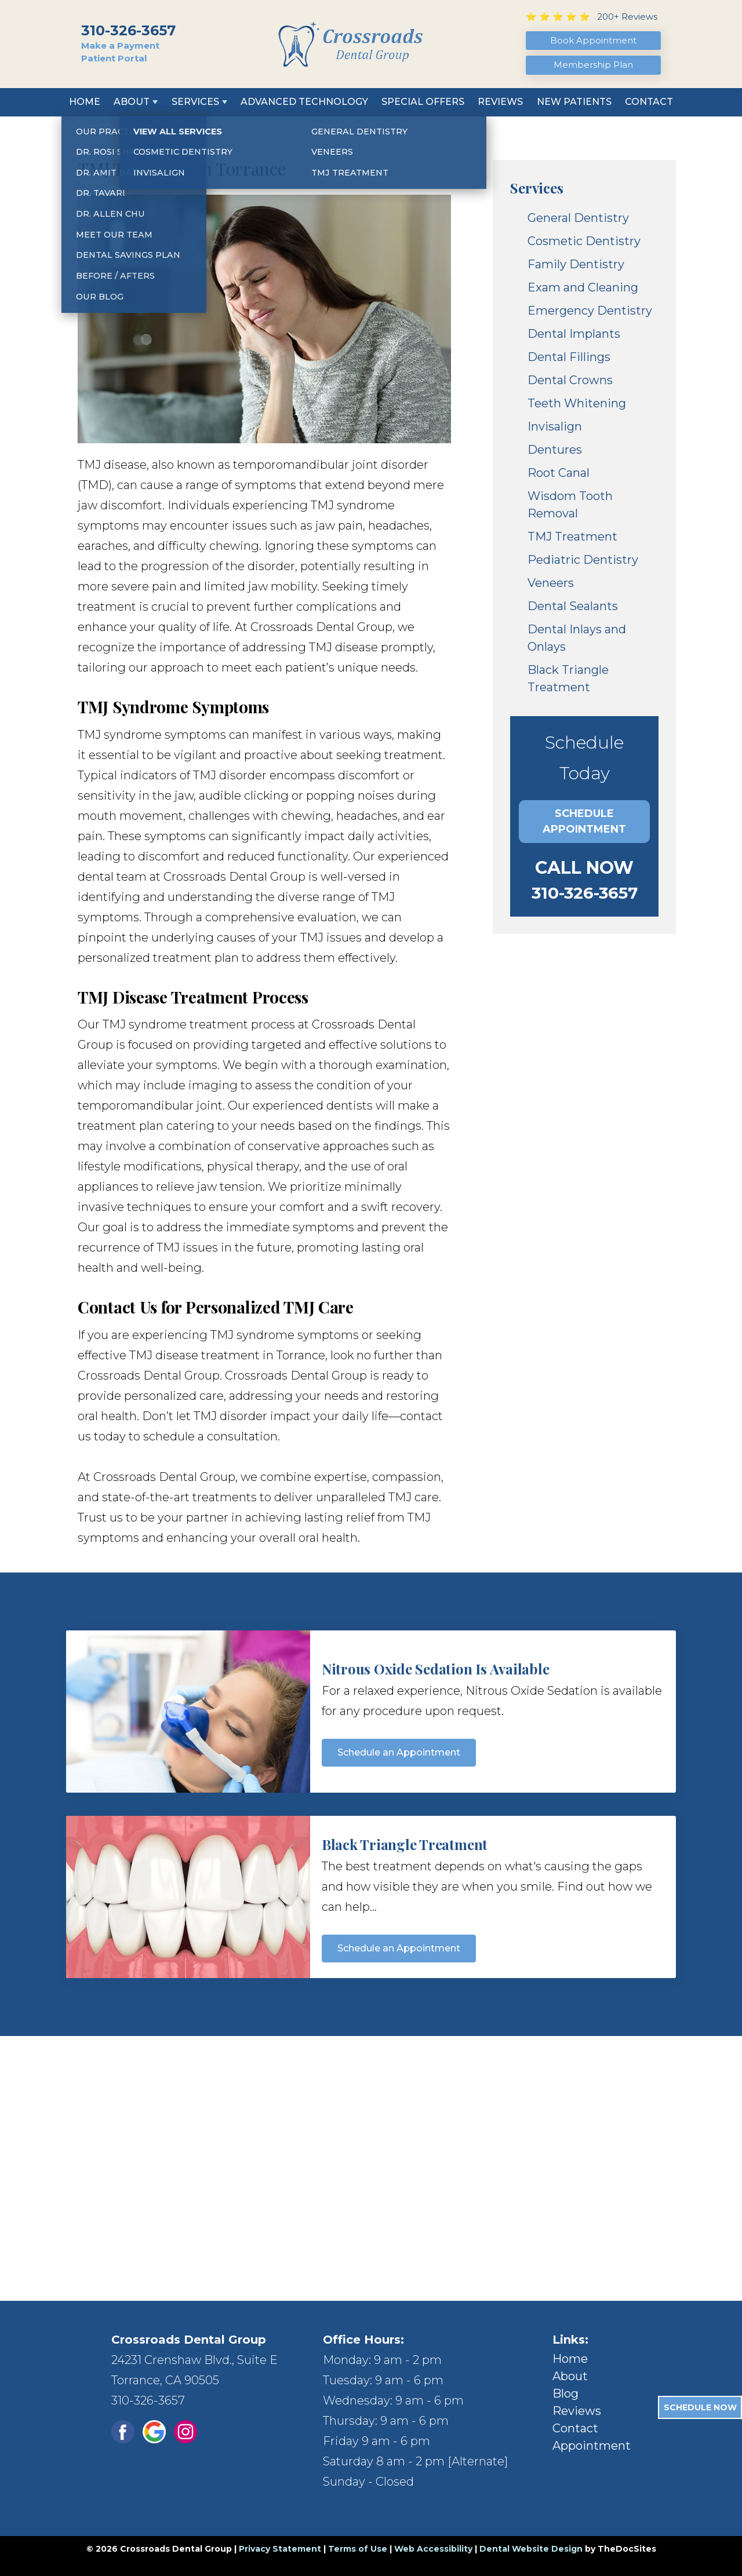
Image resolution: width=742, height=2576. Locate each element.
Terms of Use (357, 2549)
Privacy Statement (280, 2549)
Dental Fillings (569, 357)
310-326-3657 (128, 30)
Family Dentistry (576, 264)
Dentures (555, 450)
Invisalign (555, 426)
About (132, 101)
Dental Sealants (573, 606)
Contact (649, 101)
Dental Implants (574, 334)
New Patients (574, 101)
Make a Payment (120, 45)
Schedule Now (700, 2407)
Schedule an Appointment (398, 1752)
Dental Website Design (531, 2549)
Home (84, 101)
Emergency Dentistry (590, 311)
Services (195, 101)
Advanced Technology (304, 101)
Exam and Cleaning (583, 287)
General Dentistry (578, 218)
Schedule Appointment (584, 821)
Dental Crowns (570, 380)
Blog (565, 2393)
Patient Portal (114, 58)
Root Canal (559, 473)
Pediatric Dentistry (583, 560)
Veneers (551, 583)
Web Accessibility (433, 2549)
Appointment (591, 2446)
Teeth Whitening (577, 403)
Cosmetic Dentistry (584, 241)
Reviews (500, 101)
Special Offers (422, 101)
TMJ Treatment (572, 536)
